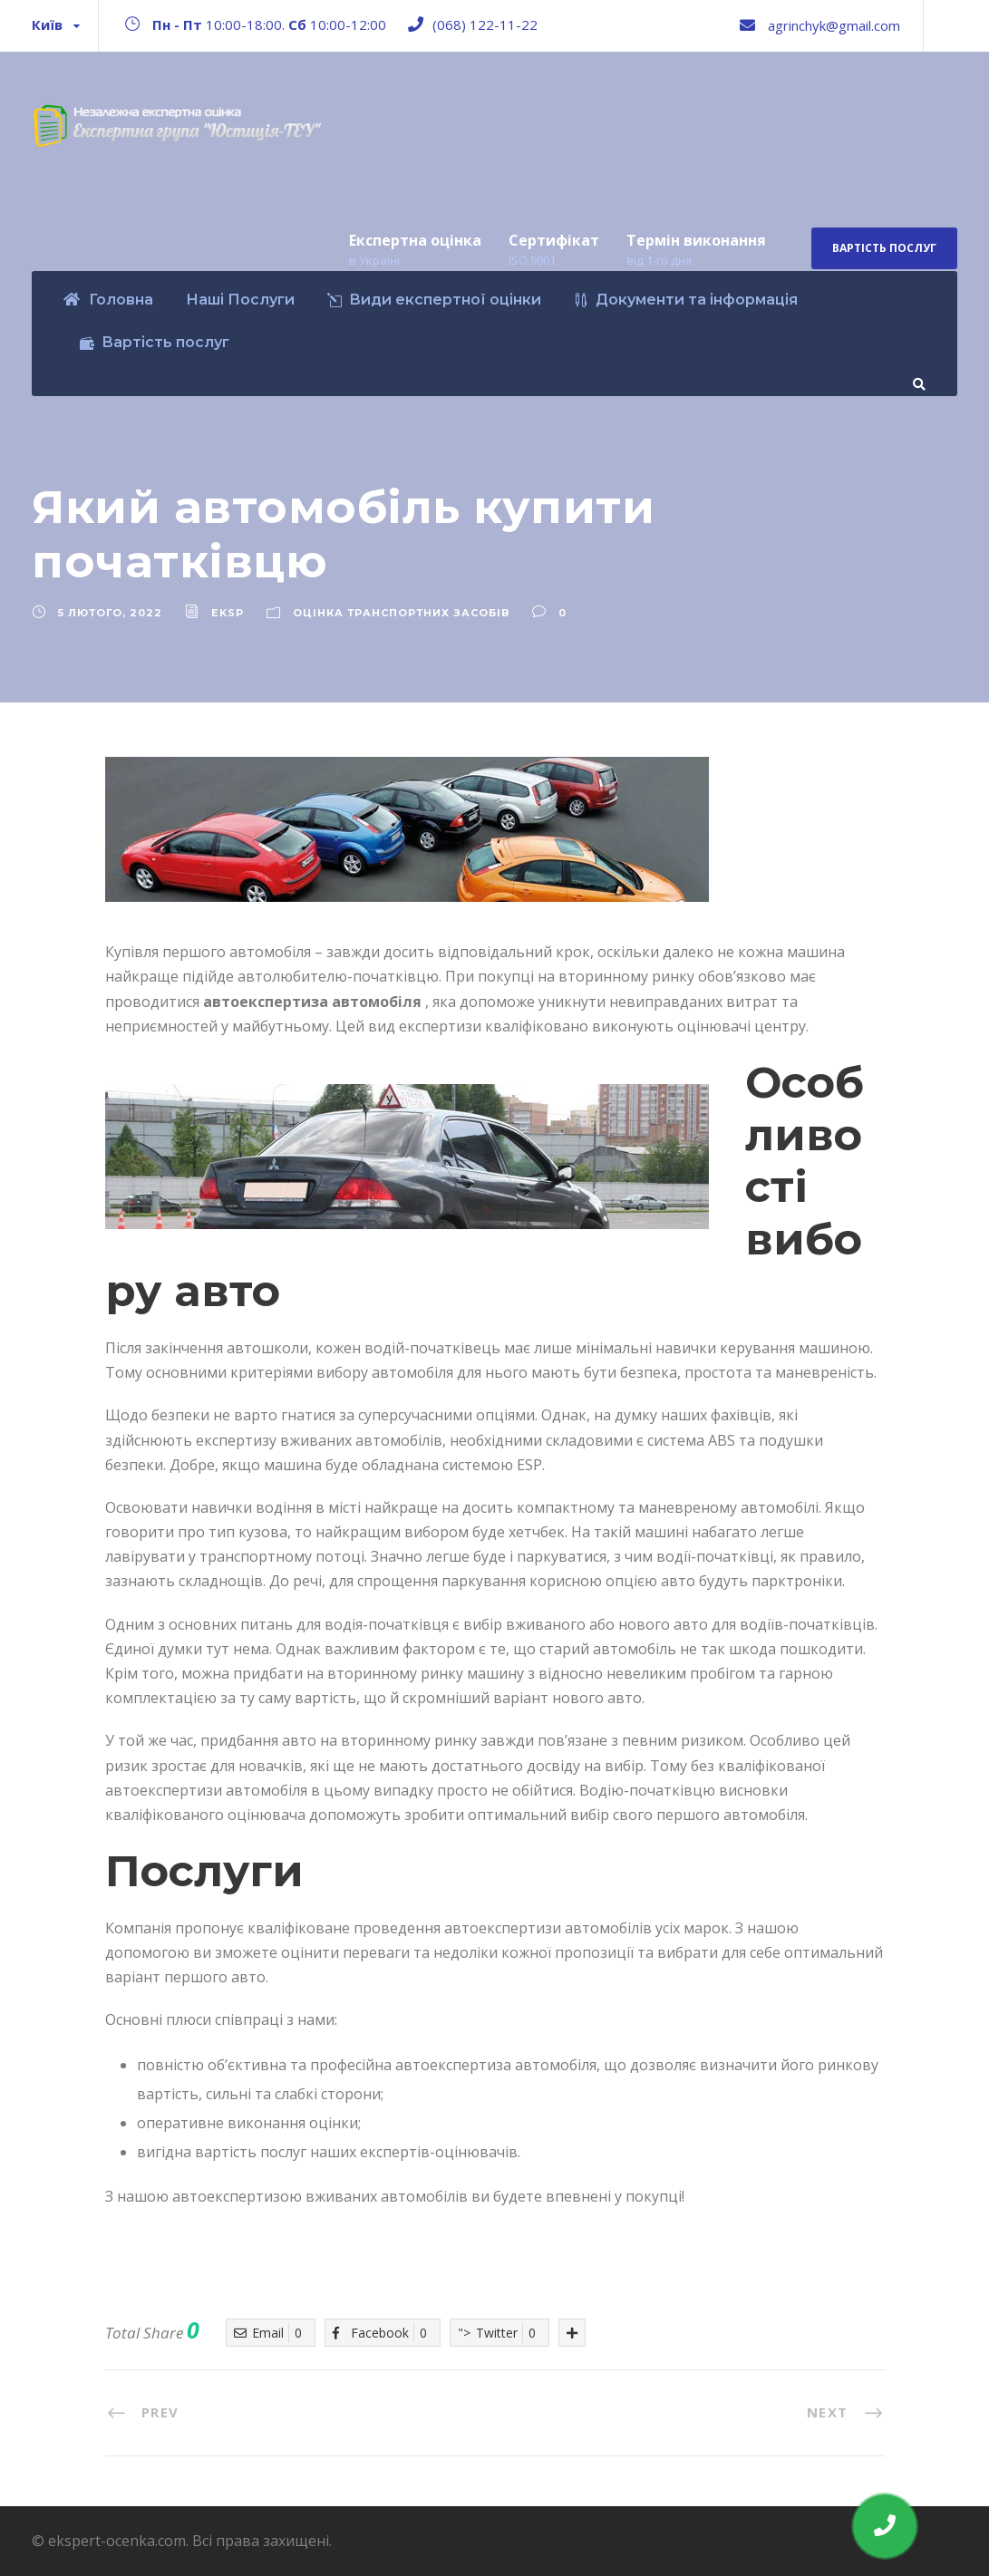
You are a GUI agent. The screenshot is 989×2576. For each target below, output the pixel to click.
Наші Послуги (240, 299)
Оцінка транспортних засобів (401, 612)
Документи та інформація (686, 299)
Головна (108, 299)
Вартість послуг (884, 248)
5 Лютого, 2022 (110, 612)
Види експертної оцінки (434, 299)
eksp (227, 612)
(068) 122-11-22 (485, 24)
